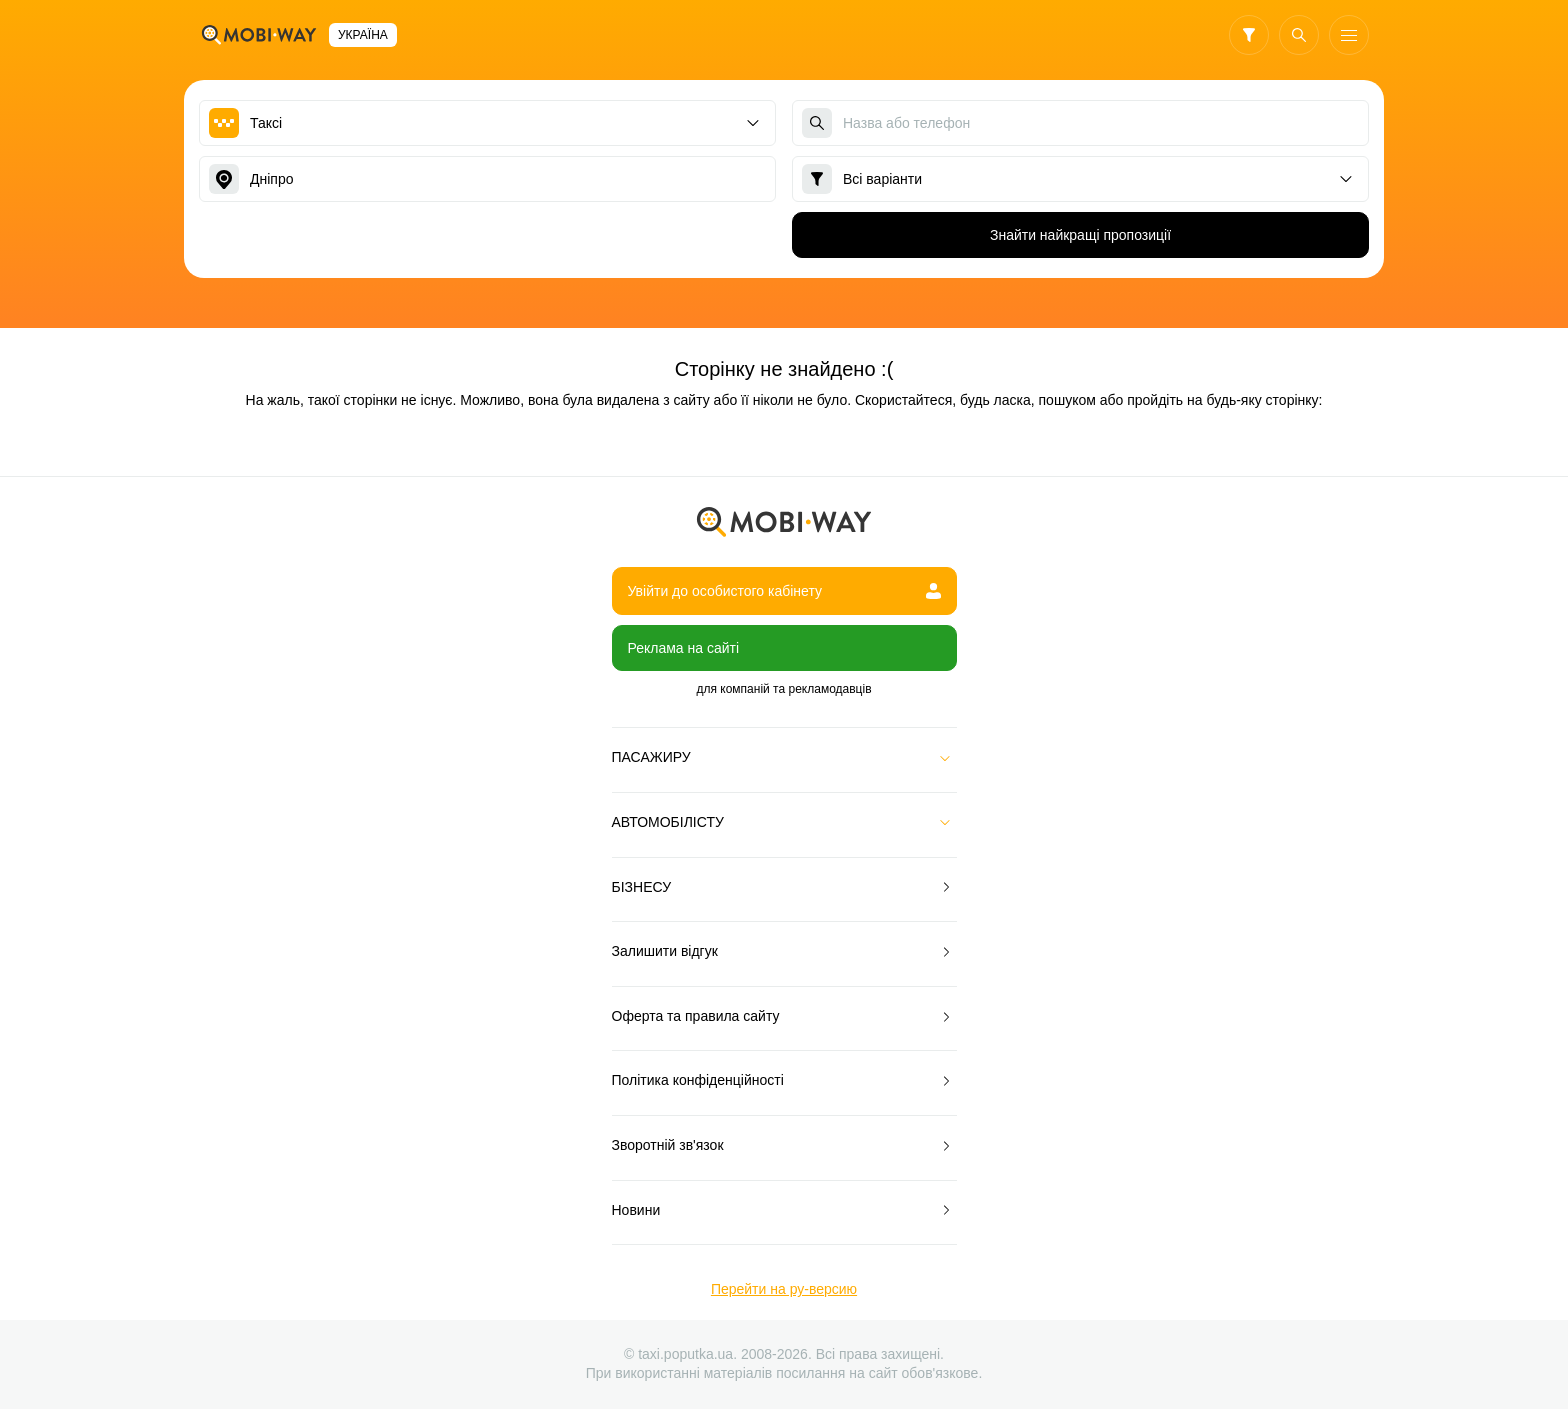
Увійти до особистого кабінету (784, 591)
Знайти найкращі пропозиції (1080, 235)
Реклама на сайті (684, 648)
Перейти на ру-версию (784, 1289)
